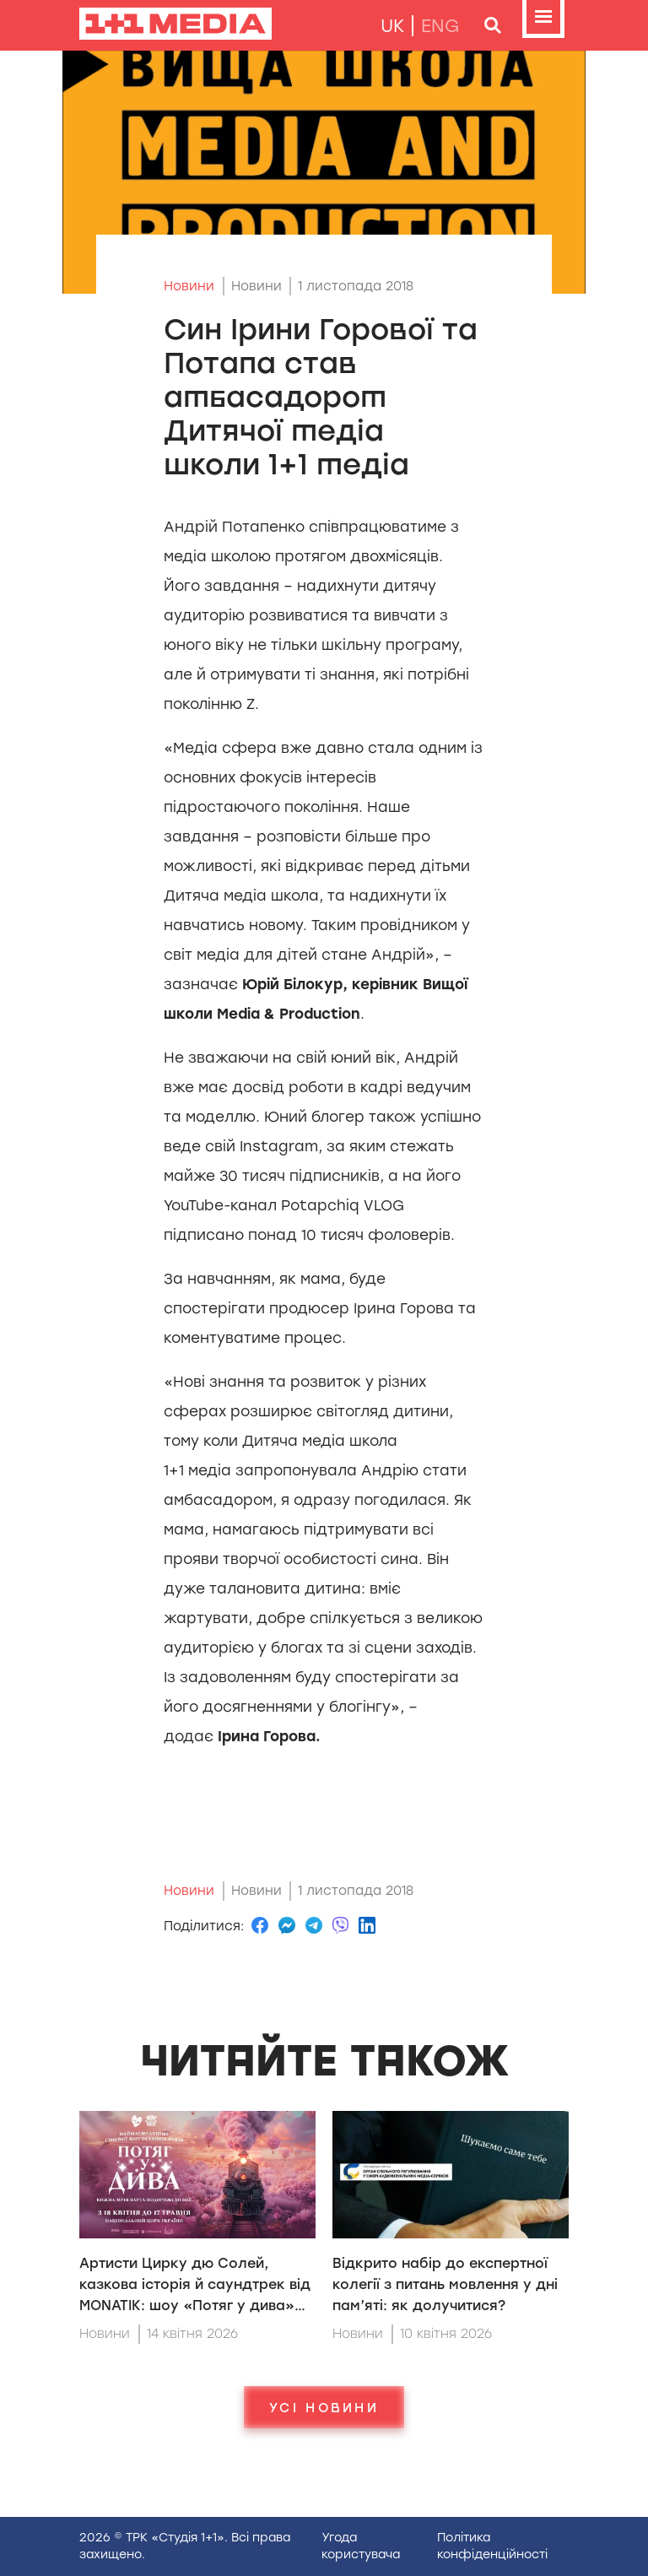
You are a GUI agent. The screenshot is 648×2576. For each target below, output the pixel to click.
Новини (189, 286)
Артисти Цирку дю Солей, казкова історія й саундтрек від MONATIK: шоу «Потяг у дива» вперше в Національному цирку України (194, 2305)
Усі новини (324, 2407)
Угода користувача (360, 2546)
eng (440, 25)
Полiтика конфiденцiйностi (492, 2546)
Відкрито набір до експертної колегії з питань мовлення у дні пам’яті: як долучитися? (445, 2284)
